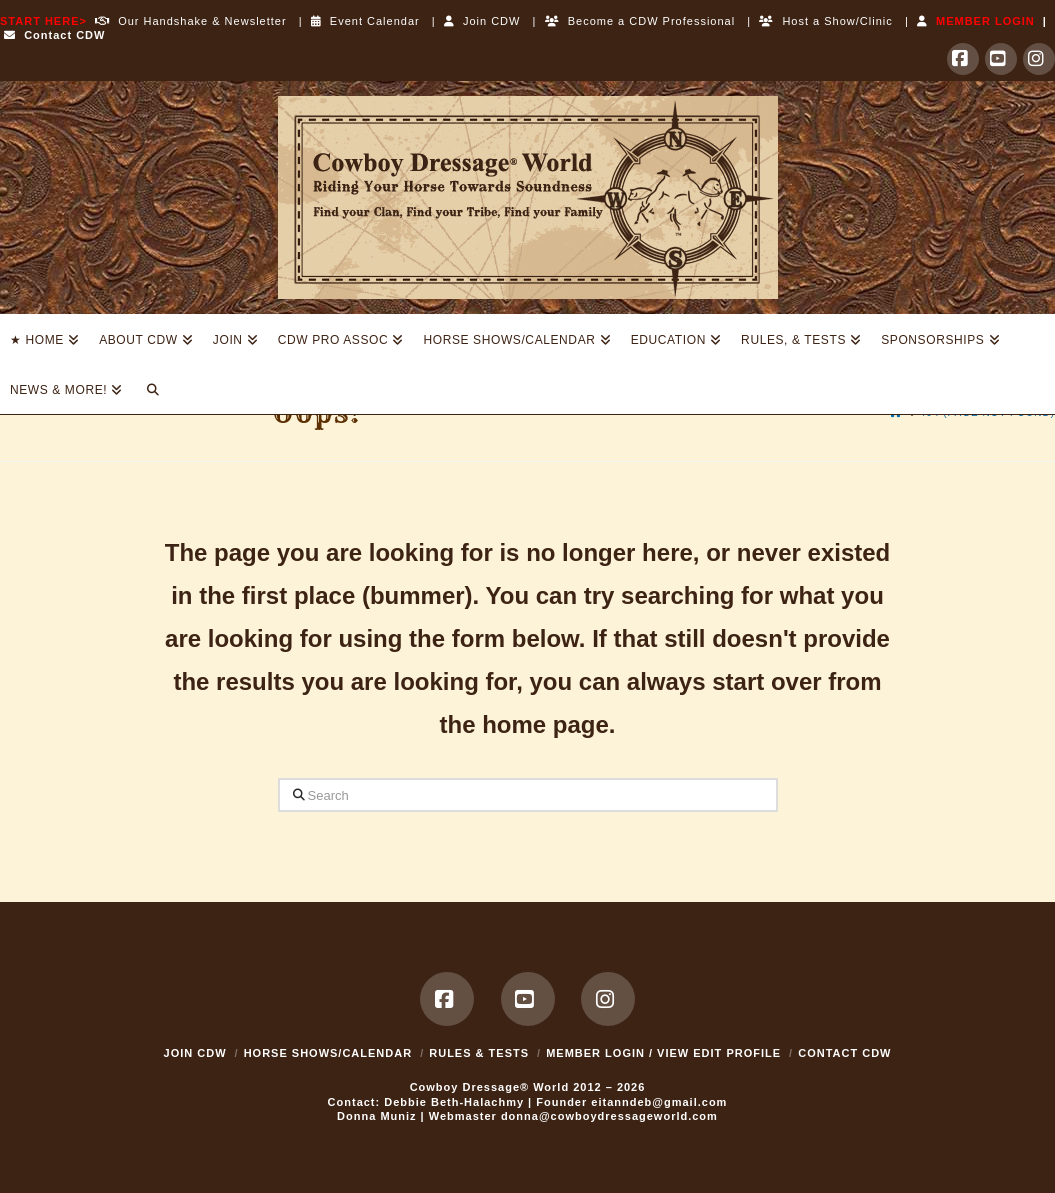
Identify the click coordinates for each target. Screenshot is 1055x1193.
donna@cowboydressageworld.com (609, 1116)
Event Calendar (365, 21)
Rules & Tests (479, 1053)
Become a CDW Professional (640, 21)
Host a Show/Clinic (825, 21)
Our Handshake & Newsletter (187, 21)
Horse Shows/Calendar (328, 1053)
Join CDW (482, 21)
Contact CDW (54, 35)
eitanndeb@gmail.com (659, 1102)
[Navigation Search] (152, 389)
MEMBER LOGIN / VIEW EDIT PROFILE (663, 1053)
